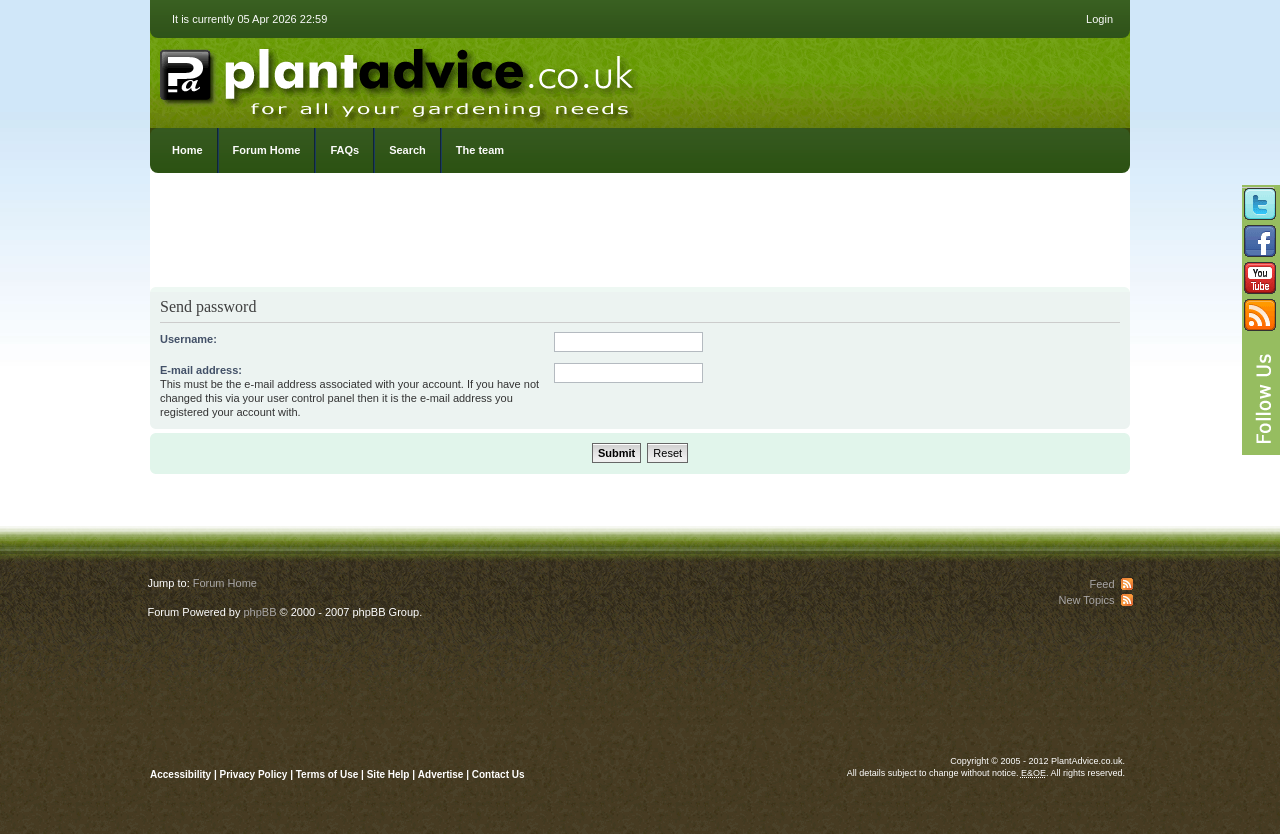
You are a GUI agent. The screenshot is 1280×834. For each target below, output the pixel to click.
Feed (1101, 584)
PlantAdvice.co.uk (399, 78)
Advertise (441, 774)
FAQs (344, 150)
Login (1099, 19)
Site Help (388, 774)
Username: (188, 339)
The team (480, 150)
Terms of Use (327, 774)
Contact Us (498, 774)
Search (407, 150)
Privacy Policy (255, 774)
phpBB (259, 612)
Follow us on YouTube (1260, 278)
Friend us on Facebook (1260, 241)
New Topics (1086, 600)
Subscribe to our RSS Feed (1260, 315)
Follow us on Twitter (1260, 204)
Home (187, 150)
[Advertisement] (640, 235)
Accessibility (180, 774)
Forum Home (267, 150)
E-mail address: (201, 370)
